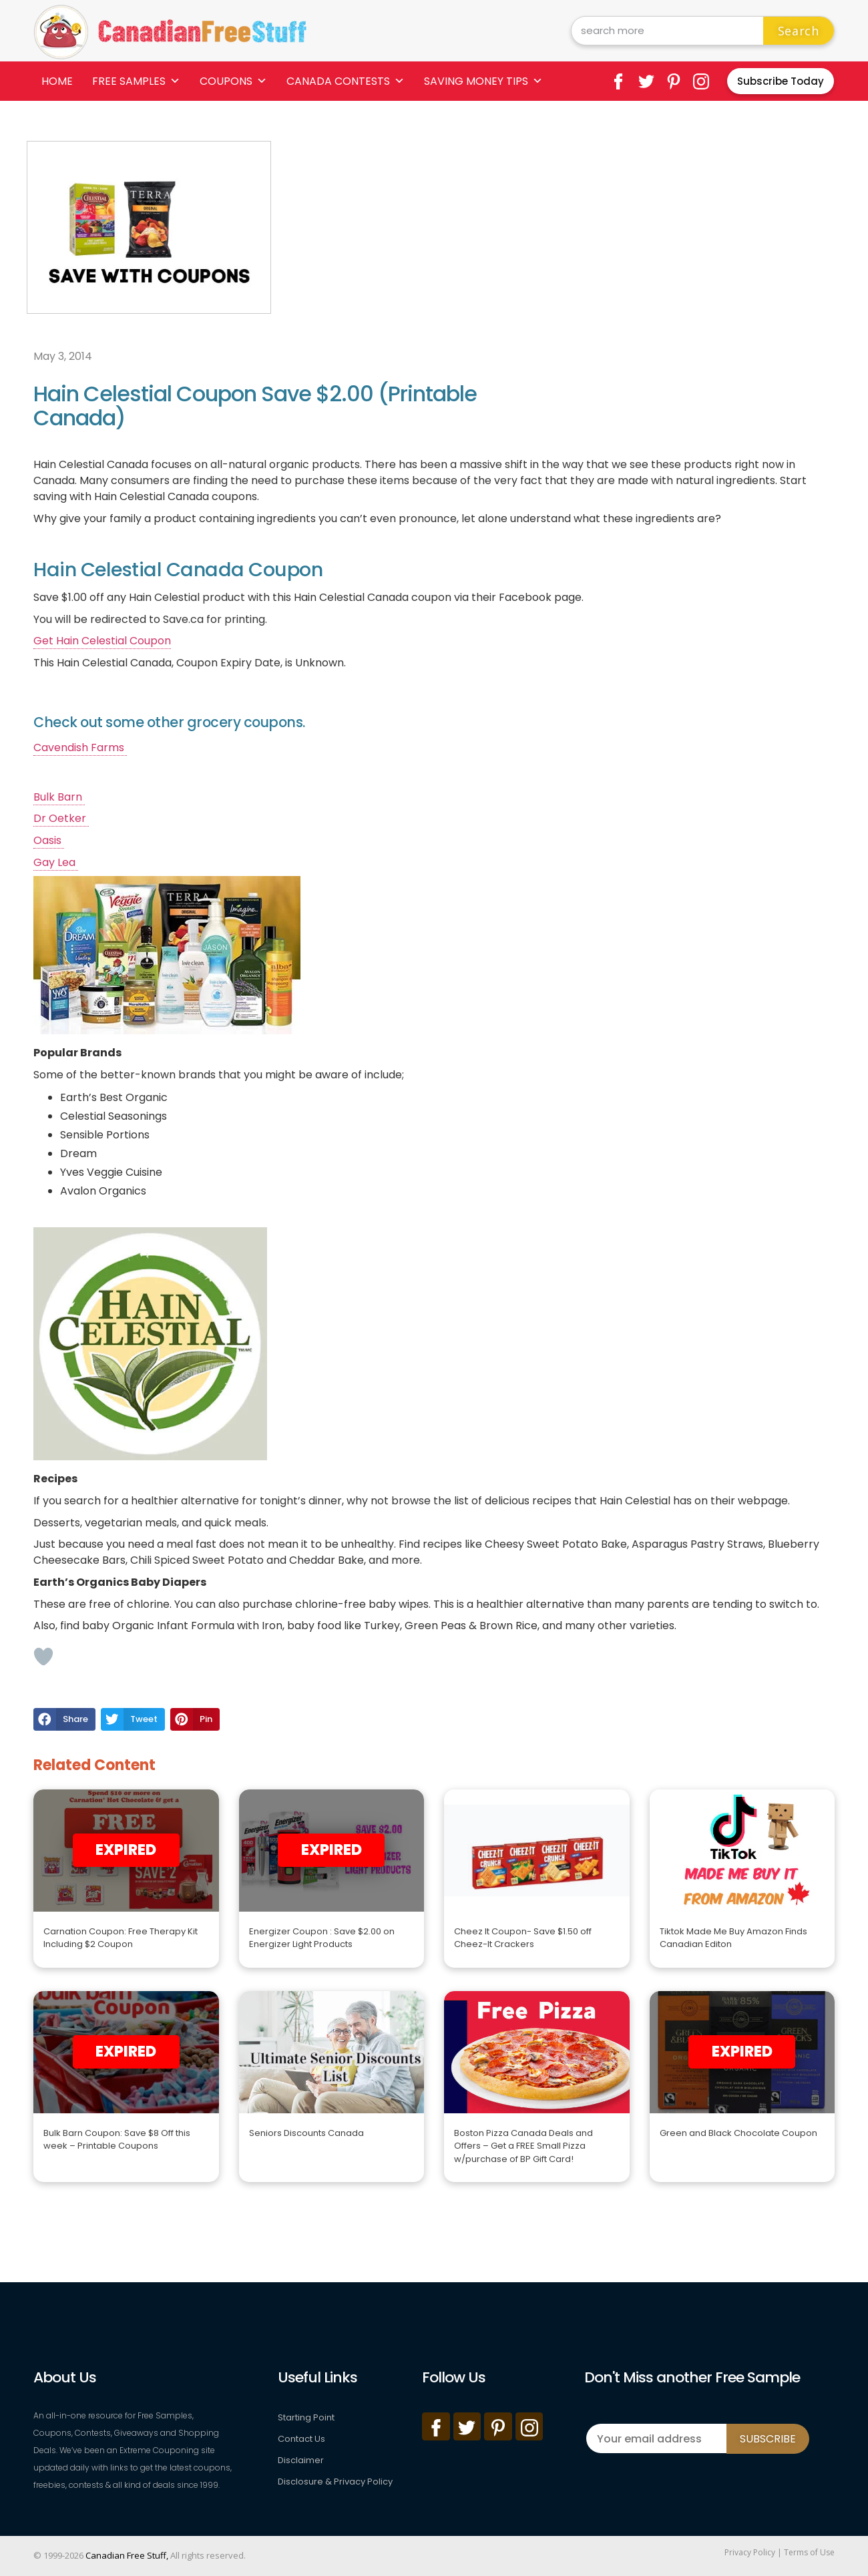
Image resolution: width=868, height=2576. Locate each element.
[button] (64, 1719)
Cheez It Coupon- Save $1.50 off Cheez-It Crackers (523, 1938)
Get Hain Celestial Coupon (102, 640)
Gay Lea (55, 862)
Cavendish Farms (80, 747)
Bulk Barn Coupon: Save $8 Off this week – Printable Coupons (116, 2140)
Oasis (48, 840)
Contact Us (301, 2438)
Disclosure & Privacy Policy (335, 2481)
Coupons (233, 81)
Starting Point (306, 2417)
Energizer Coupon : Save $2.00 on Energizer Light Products (322, 1938)
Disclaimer (301, 2460)
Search (798, 31)
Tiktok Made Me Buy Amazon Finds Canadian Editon (733, 1938)
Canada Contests (345, 81)
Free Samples (136, 81)
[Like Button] (43, 1657)
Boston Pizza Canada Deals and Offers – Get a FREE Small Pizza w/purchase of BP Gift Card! (523, 2146)
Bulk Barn (59, 797)
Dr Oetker (61, 818)
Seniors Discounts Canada (306, 2133)
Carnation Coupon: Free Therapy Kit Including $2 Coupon (120, 1938)
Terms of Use (809, 2552)
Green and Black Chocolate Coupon (738, 2133)
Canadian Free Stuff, (126, 2555)
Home (57, 81)
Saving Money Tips (483, 81)
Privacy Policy (749, 2552)
